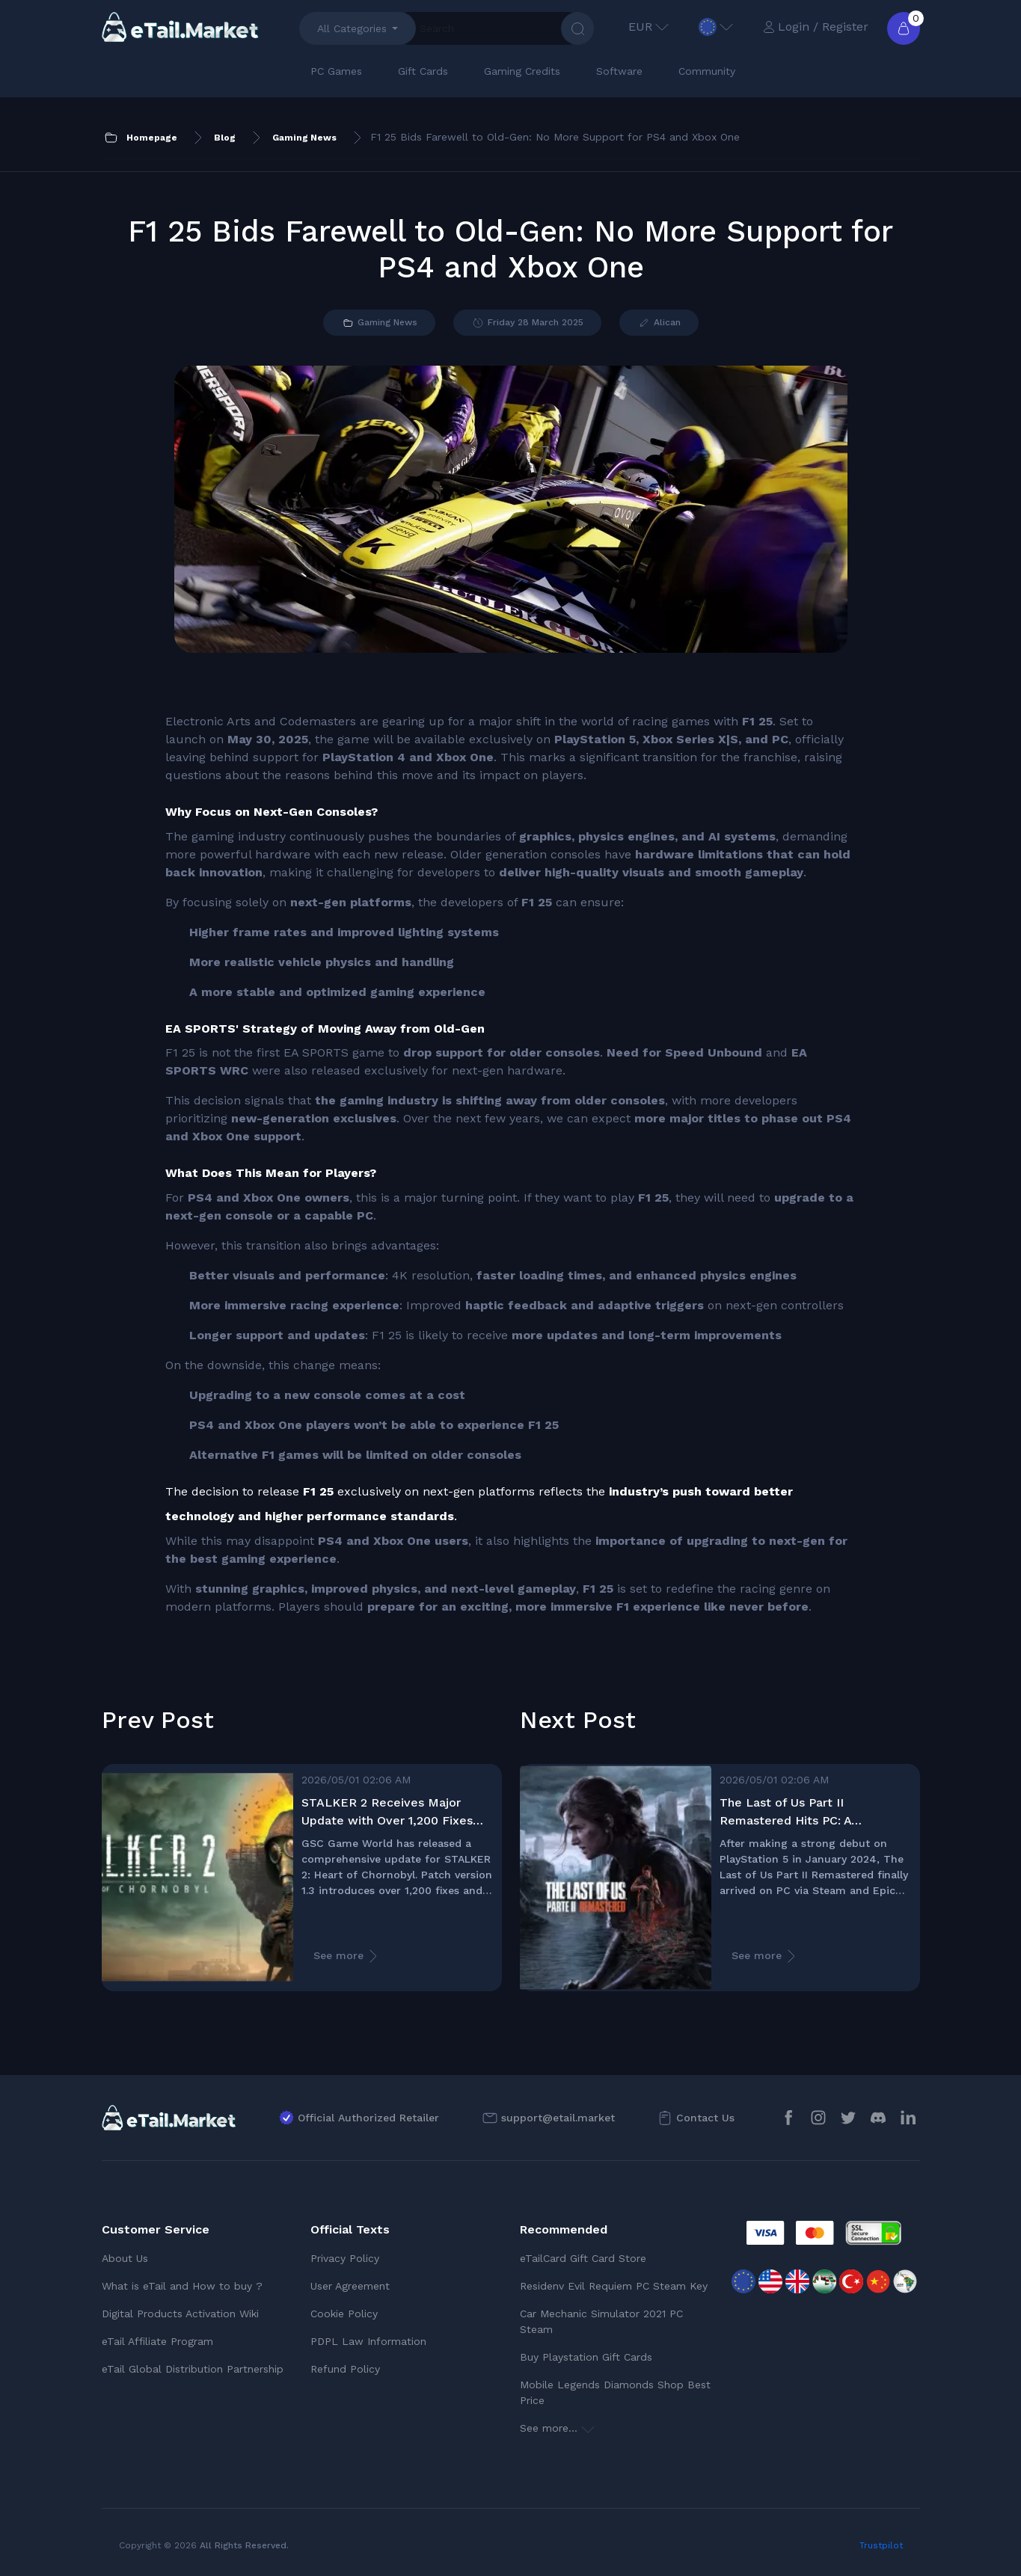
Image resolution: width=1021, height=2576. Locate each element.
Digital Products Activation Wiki (180, 2314)
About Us (125, 2258)
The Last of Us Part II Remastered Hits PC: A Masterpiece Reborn (785, 1812)
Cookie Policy (344, 2314)
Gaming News (379, 323)
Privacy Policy (344, 2258)
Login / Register (815, 26)
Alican (659, 323)
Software (619, 71)
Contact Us (705, 2118)
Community (706, 71)
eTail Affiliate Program (157, 2341)
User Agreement (350, 2286)
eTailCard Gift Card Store (583, 2258)
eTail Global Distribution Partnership (192, 2369)
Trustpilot (881, 2545)
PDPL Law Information (368, 2341)
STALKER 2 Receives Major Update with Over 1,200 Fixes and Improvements (387, 1812)
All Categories (352, 28)
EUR (648, 26)
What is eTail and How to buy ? (182, 2286)
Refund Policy (345, 2369)
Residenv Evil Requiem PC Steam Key (614, 2286)
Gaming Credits (522, 71)
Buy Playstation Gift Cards (586, 2357)
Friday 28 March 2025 (527, 323)
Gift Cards (423, 71)
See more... (557, 2428)
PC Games (336, 71)
